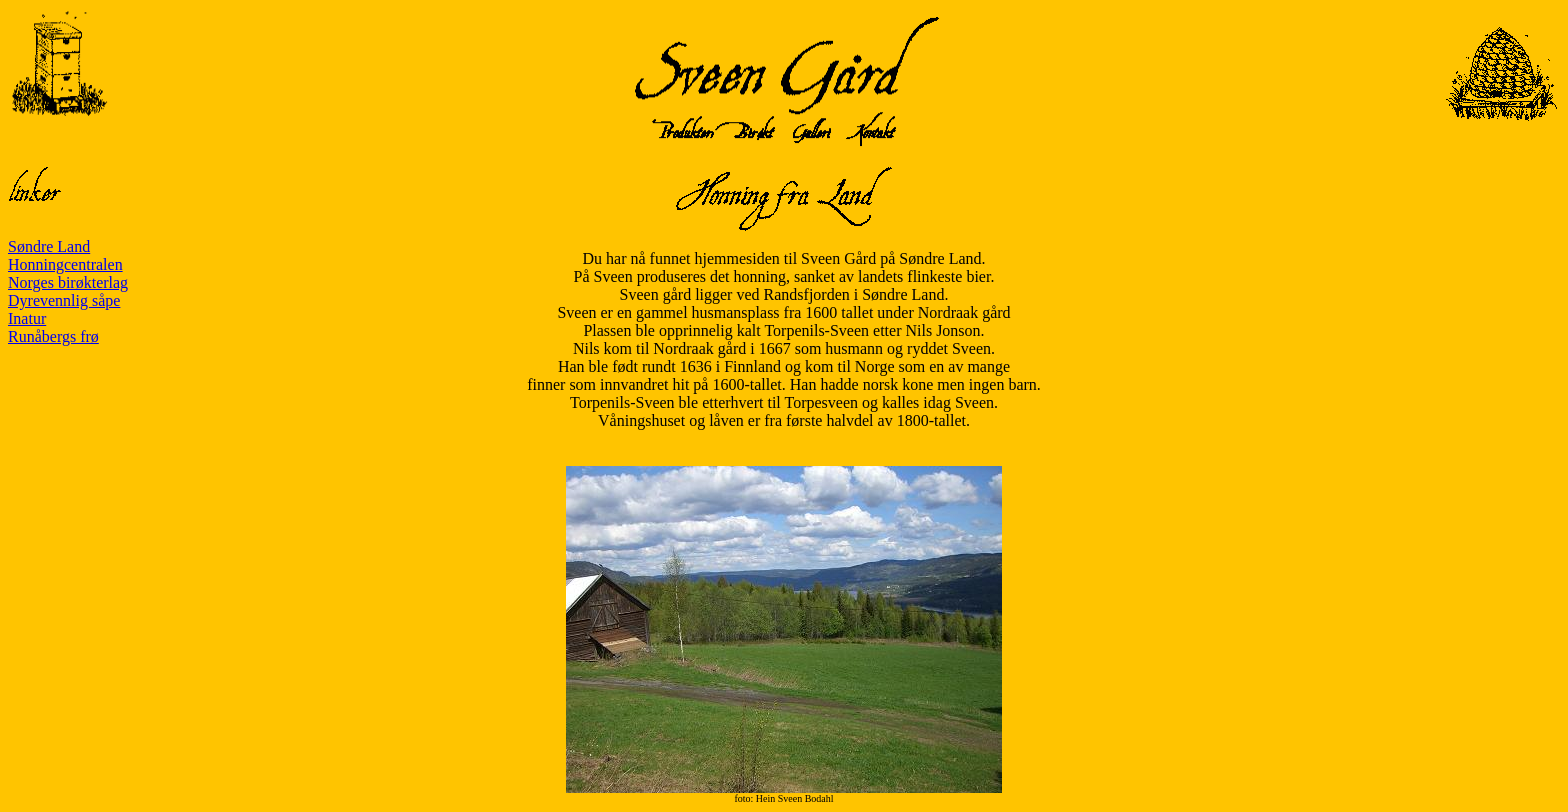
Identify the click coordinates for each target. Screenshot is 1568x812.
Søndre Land (49, 246)
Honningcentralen (65, 264)
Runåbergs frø (53, 336)
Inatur (27, 318)
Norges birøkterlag (68, 282)
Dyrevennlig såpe (64, 300)
